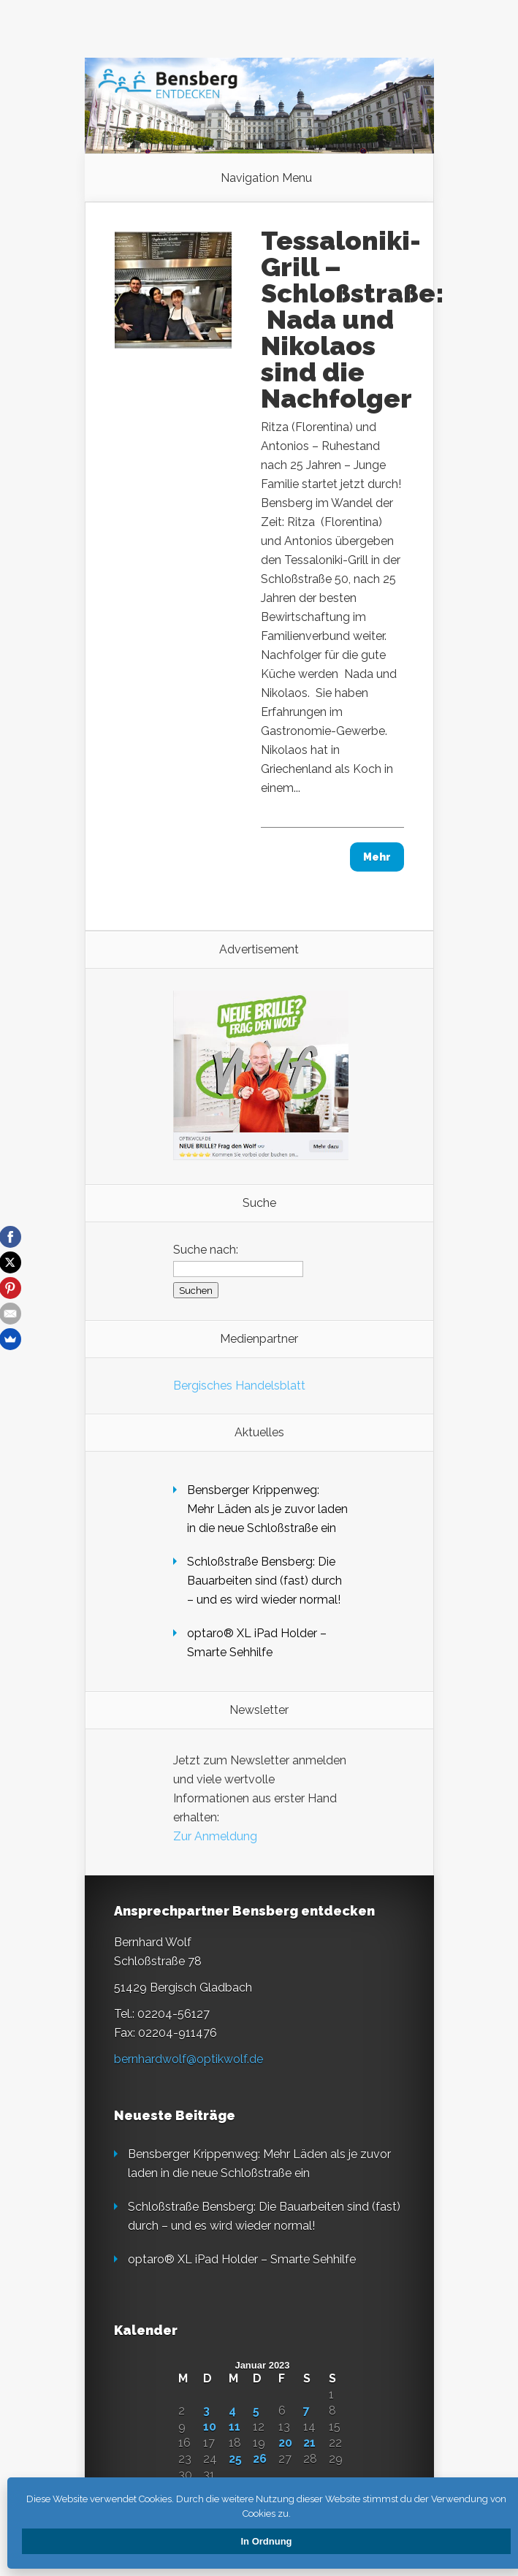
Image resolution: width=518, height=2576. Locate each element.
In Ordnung (266, 2541)
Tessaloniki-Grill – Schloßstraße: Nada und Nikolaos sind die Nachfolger (352, 319)
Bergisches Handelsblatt (239, 1385)
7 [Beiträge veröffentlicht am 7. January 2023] (306, 2411)
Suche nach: (205, 1250)
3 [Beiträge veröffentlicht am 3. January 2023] (206, 2411)
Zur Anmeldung (215, 1836)
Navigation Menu (266, 178)
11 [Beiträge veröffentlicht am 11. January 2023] (234, 2427)
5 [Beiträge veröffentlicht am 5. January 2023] (256, 2411)
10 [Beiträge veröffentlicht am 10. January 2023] (209, 2427)
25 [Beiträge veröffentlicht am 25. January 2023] (235, 2459)
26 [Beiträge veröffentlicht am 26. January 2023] (260, 2459)
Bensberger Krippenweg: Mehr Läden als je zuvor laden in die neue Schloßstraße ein (267, 1509)
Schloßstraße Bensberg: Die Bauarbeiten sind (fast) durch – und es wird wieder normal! (264, 1581)
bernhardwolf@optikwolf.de (188, 2059)
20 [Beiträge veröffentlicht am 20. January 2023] (285, 2443)
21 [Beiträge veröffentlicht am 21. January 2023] (309, 2443)
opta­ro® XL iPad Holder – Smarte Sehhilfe (242, 2259)
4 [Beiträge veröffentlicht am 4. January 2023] (232, 2411)
